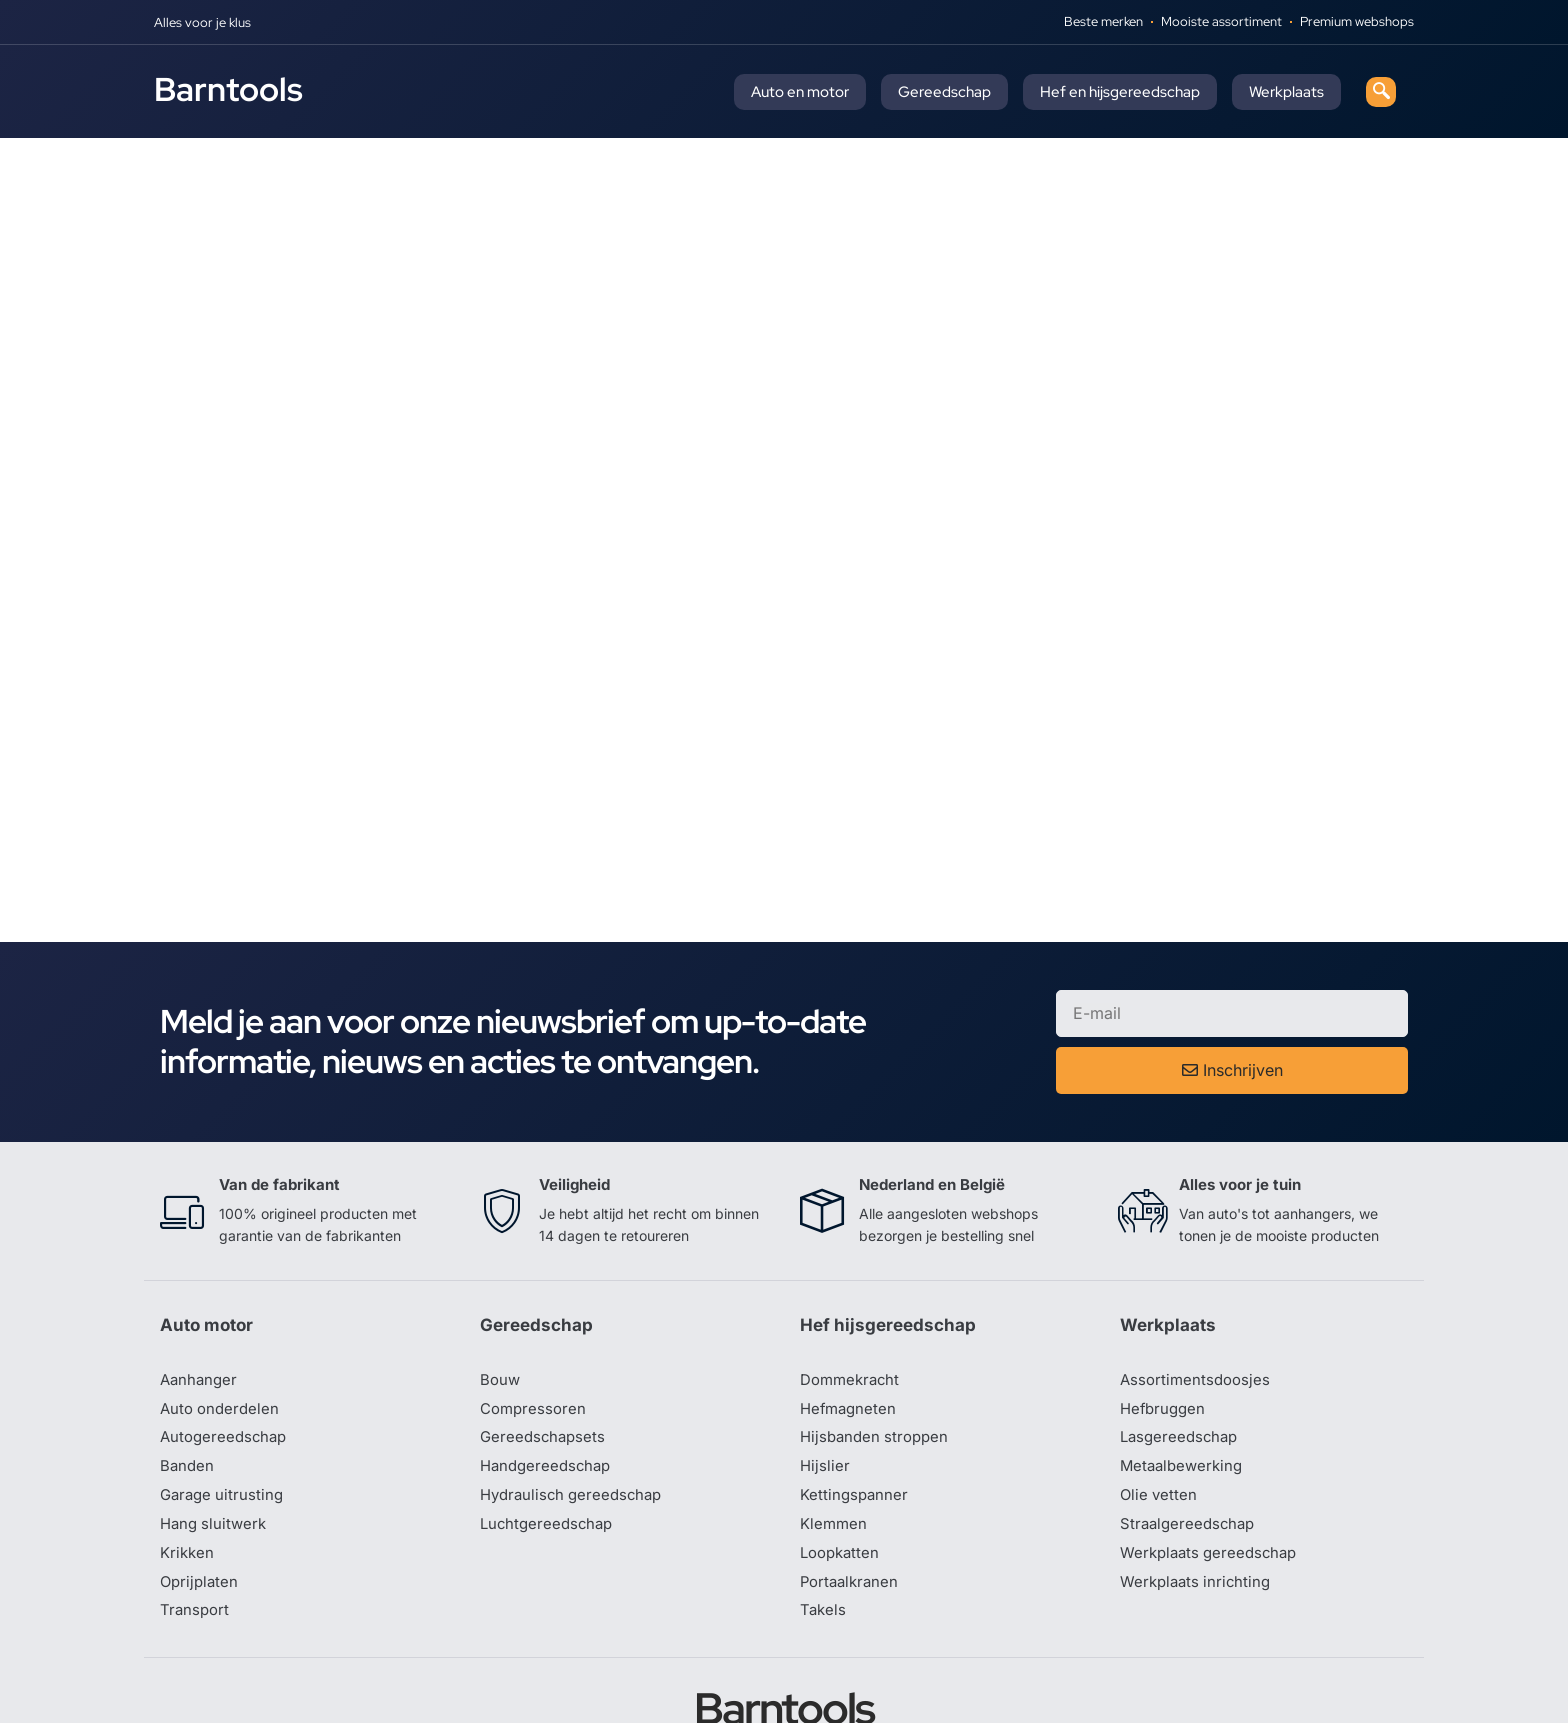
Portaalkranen (852, 1529)
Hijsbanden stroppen (878, 1379)
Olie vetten (1160, 1439)
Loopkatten (842, 1499)
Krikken (188, 1499)
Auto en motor (800, 92)
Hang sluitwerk (216, 1469)
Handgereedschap (549, 1409)
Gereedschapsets (545, 1379)
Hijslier (825, 1409)
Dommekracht (853, 1319)
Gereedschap (944, 92)
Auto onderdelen (222, 1349)
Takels (824, 1559)
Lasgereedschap (1182, 1379)
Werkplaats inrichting (1199, 1529)
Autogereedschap (226, 1379)
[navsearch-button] (1381, 92)
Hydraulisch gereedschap (576, 1439)
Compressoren (535, 1349)
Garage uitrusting (224, 1439)
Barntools (228, 89)
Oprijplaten (201, 1529)
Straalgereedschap (1190, 1469)
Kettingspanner (856, 1439)
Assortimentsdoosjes (1198, 1319)
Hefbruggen (1165, 1349)
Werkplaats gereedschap (1213, 1499)
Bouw (501, 1319)
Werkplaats (1286, 92)
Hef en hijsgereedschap (1120, 92)
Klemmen (835, 1469)
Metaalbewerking (1184, 1409)
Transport (196, 1559)
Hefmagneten (850, 1349)
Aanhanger (200, 1319)
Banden (188, 1409)
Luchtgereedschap (549, 1469)
